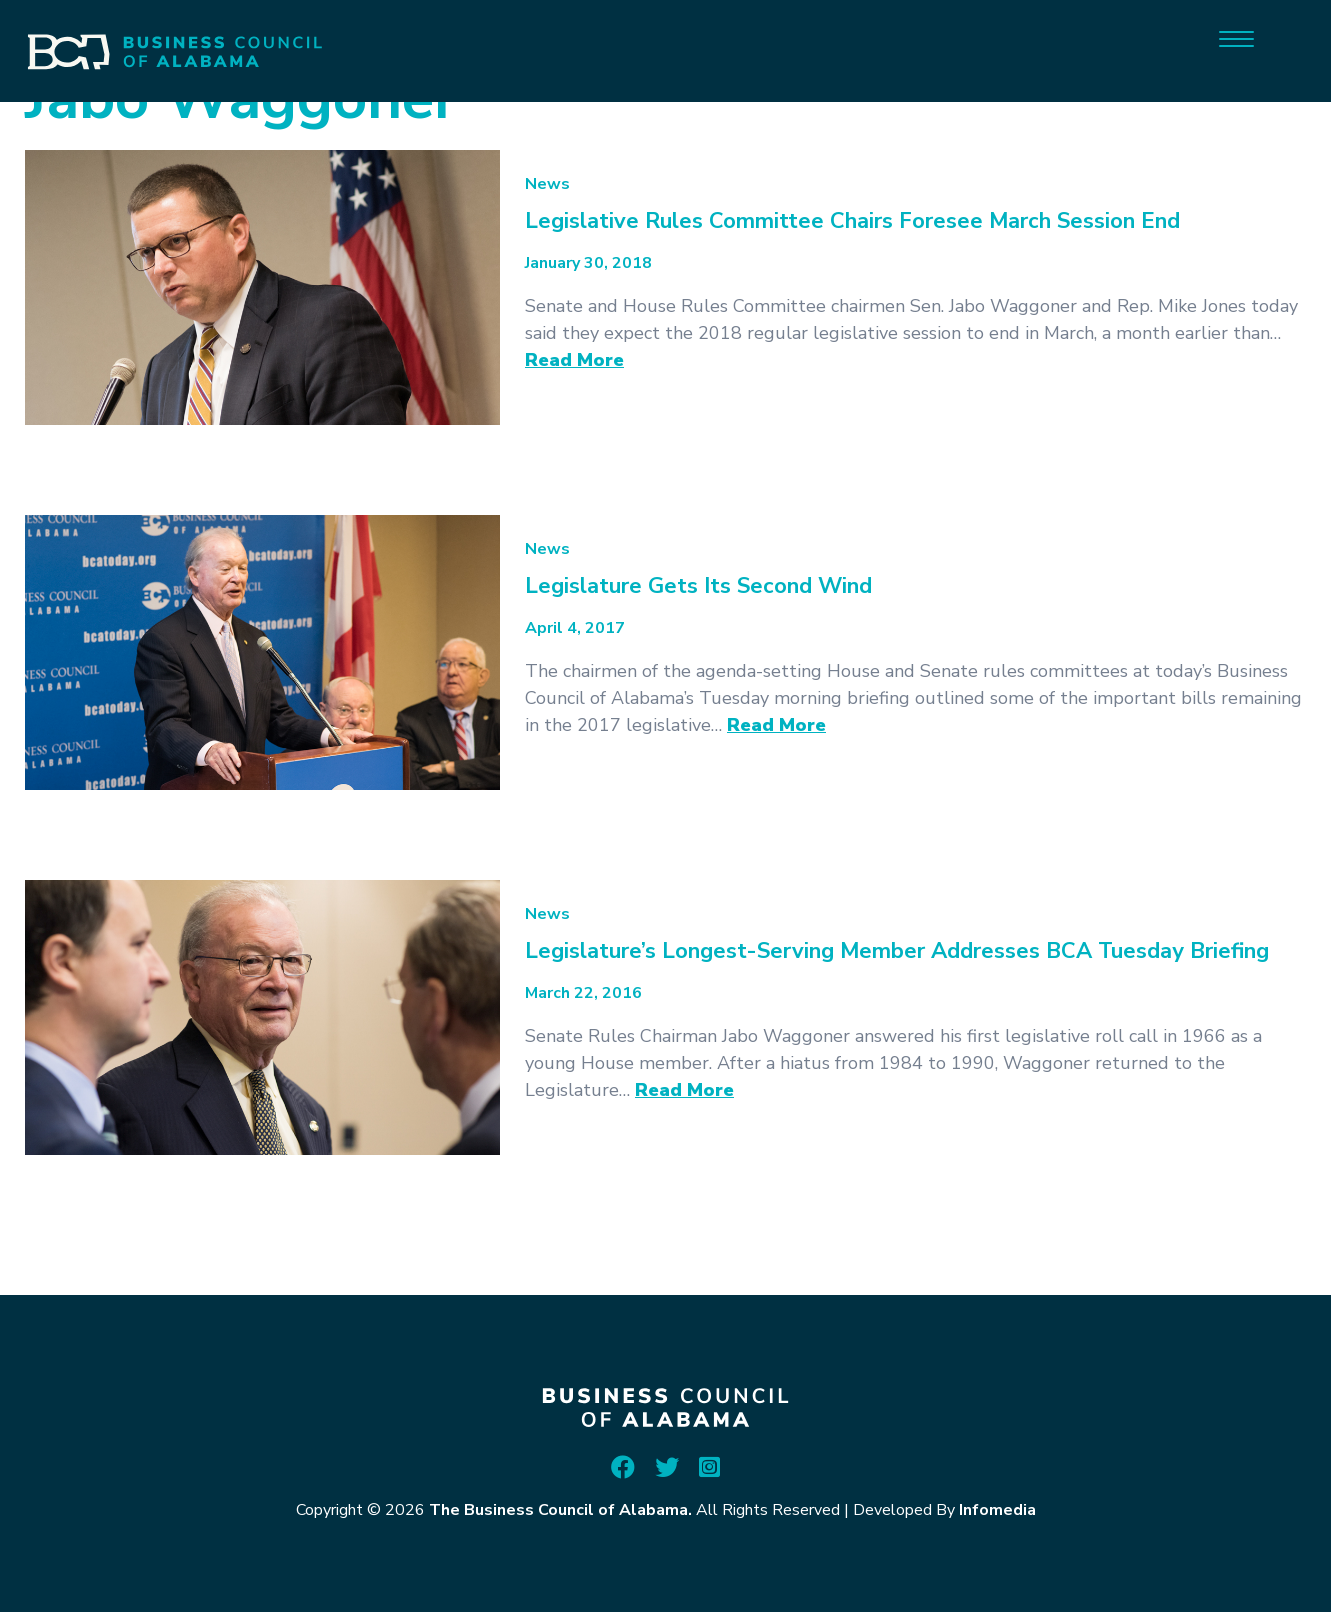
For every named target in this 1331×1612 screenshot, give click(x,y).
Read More (574, 360)
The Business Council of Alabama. (560, 1510)
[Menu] (1236, 37)
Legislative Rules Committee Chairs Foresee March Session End (852, 221)
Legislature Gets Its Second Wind (698, 586)
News (547, 184)
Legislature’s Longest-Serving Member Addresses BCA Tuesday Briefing (897, 951)
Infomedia (997, 1510)
